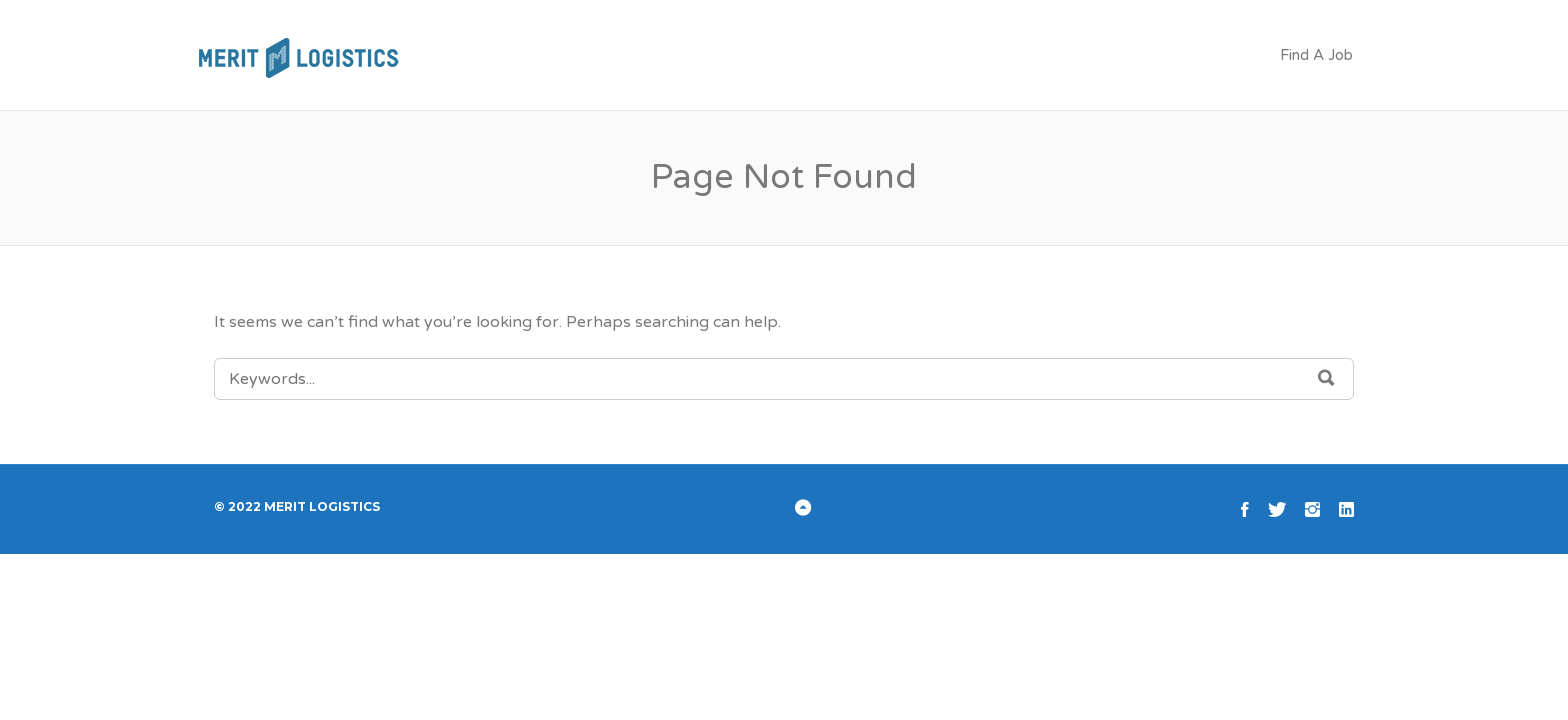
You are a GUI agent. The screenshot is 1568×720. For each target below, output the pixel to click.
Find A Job (1316, 55)
